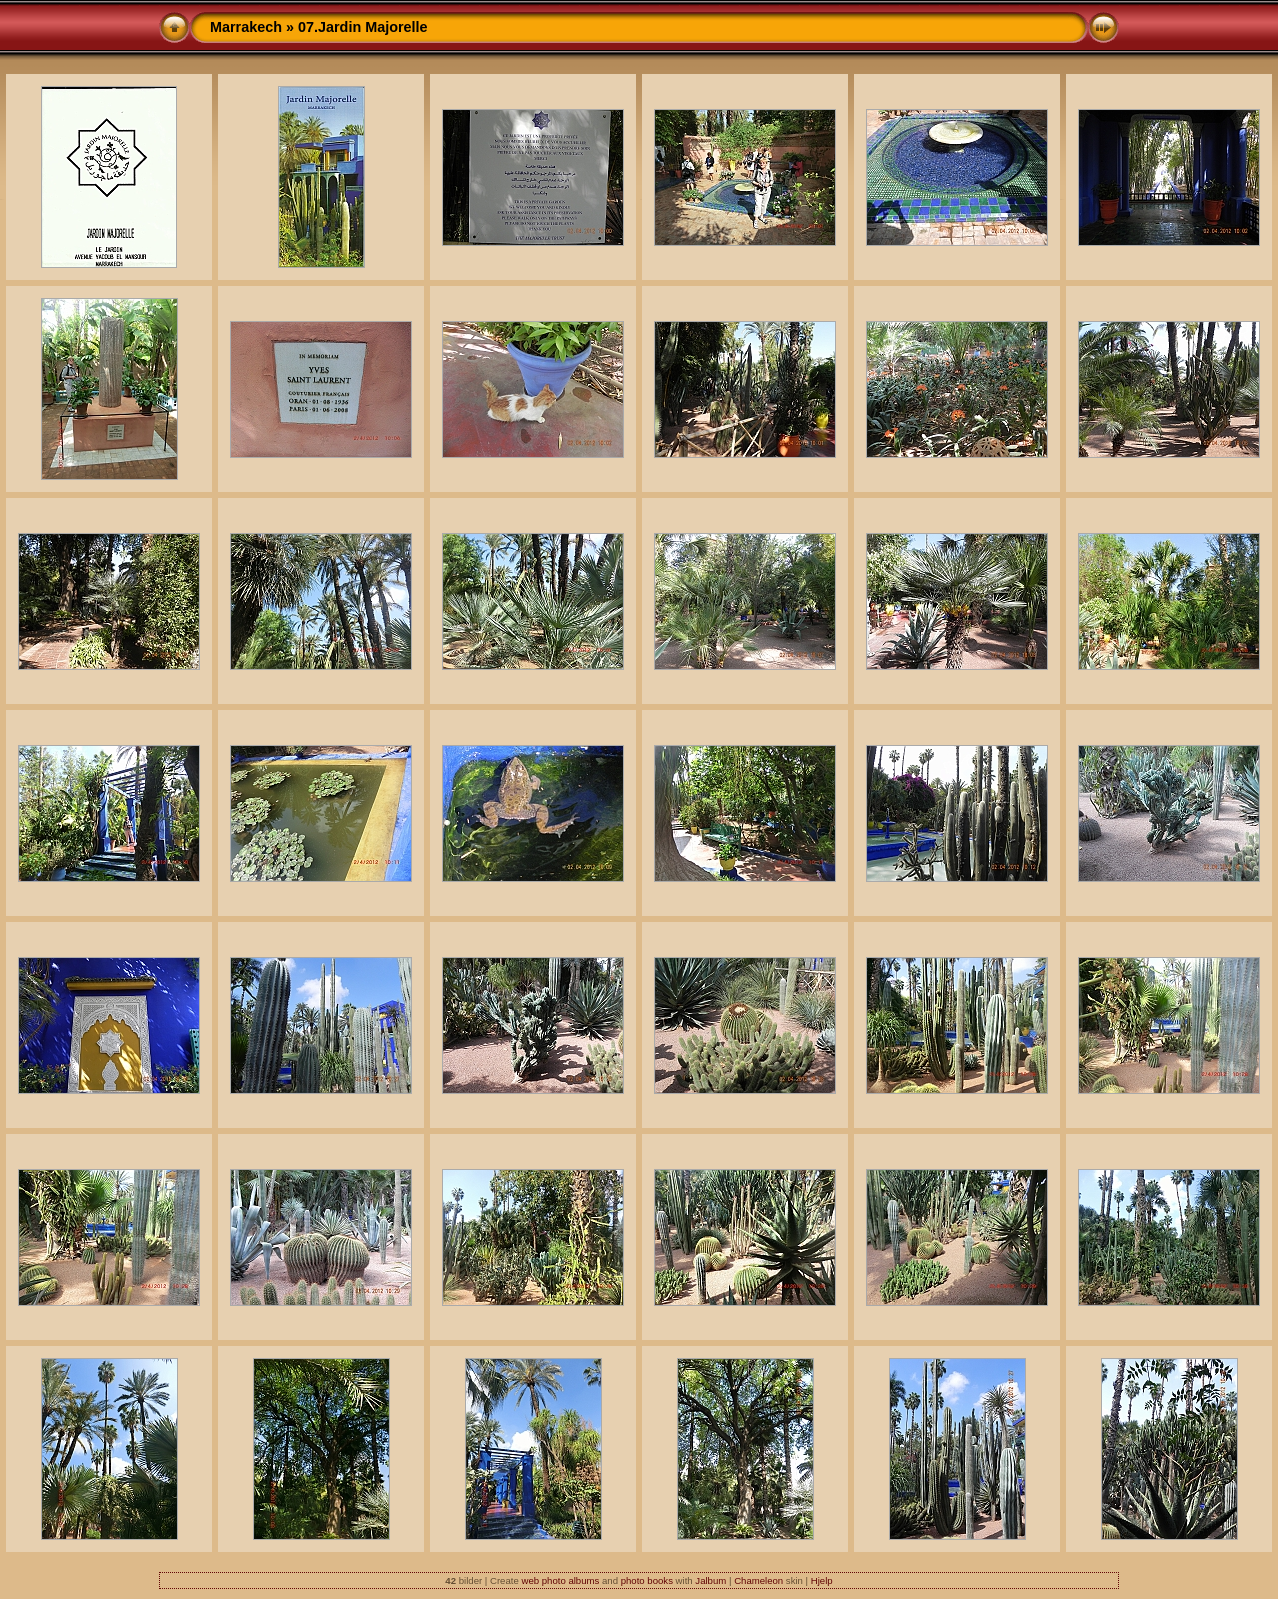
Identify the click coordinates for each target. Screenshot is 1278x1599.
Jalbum (710, 1580)
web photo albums (560, 1580)
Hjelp (822, 1580)
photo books (647, 1580)
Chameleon (758, 1580)
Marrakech (246, 27)
